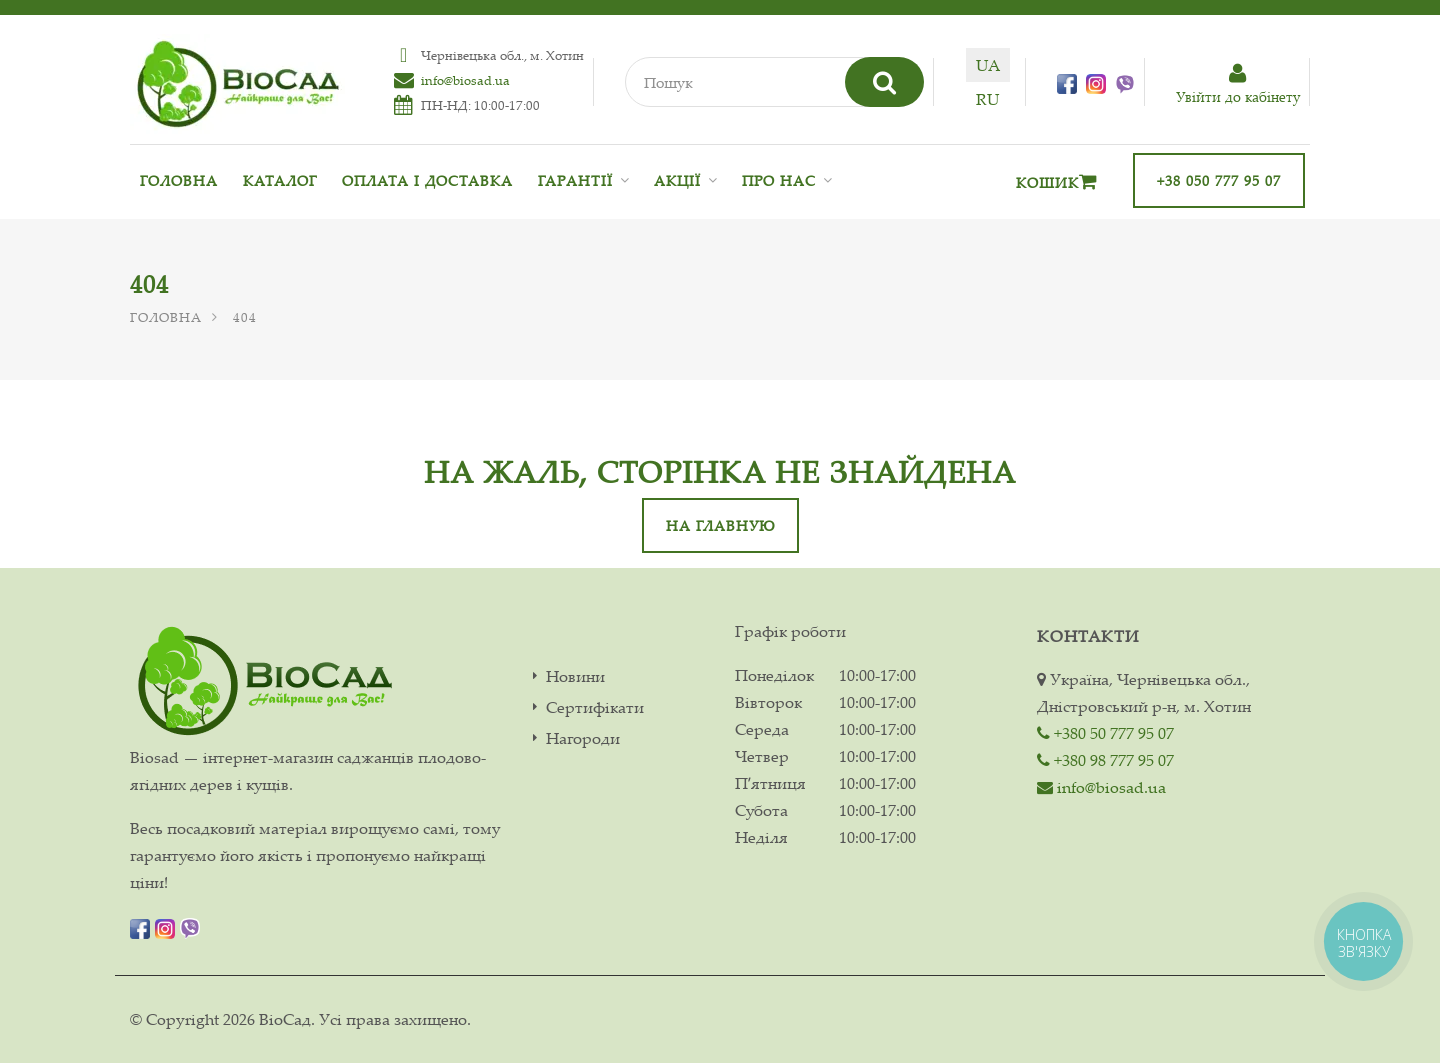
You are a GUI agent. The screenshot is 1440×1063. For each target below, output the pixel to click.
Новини (575, 676)
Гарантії (575, 180)
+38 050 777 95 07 (1219, 180)
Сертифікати (595, 707)
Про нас (779, 180)
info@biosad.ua (465, 80)
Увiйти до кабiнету (1238, 84)
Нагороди (583, 738)
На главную (720, 525)
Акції (677, 180)
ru (987, 99)
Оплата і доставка (427, 180)
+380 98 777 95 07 (1105, 760)
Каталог (280, 180)
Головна (179, 180)
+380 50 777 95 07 (1105, 733)
